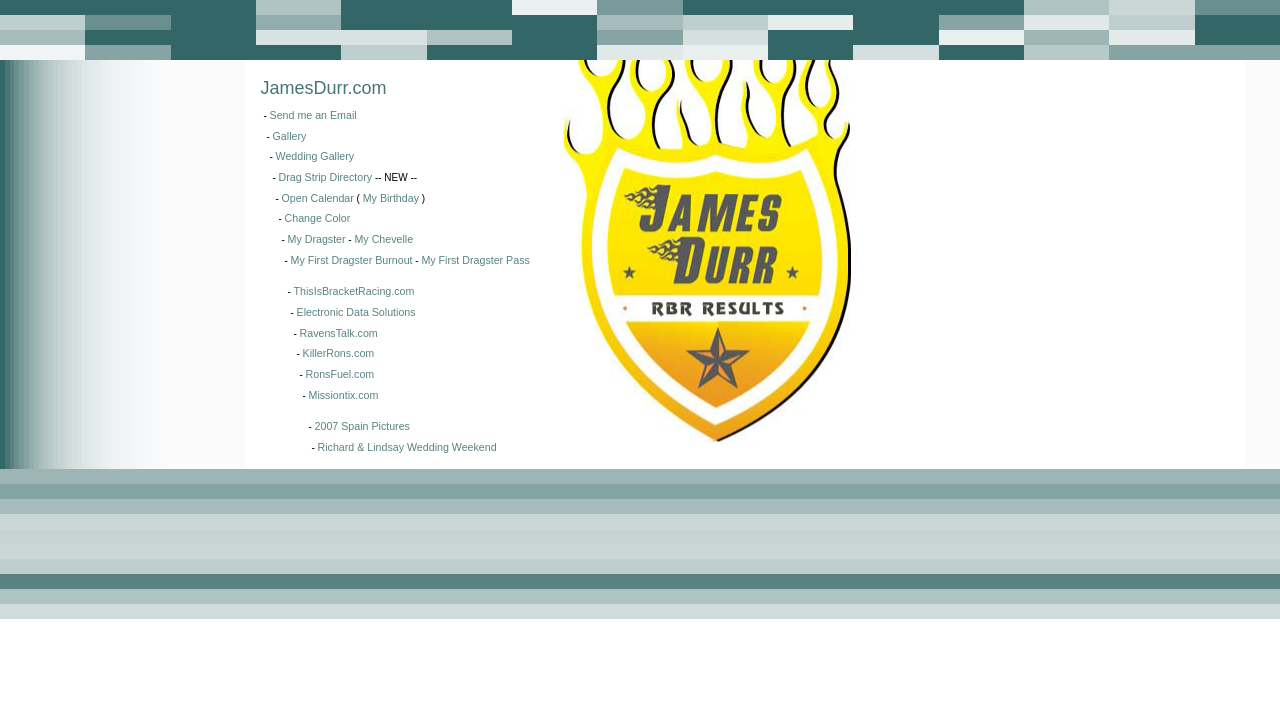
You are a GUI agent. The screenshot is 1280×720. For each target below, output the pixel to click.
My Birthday (391, 198)
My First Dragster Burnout (352, 260)
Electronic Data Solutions (356, 312)
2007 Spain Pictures (362, 426)
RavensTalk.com (339, 333)
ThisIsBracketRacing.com (354, 291)
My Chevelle (383, 239)
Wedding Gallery (315, 156)
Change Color (318, 218)
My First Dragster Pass (475, 260)
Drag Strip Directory (326, 177)
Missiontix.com (344, 395)
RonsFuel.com (340, 374)
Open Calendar (318, 198)
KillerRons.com (339, 353)
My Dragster (317, 239)
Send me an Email (313, 115)
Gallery (290, 136)
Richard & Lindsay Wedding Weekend (407, 447)
